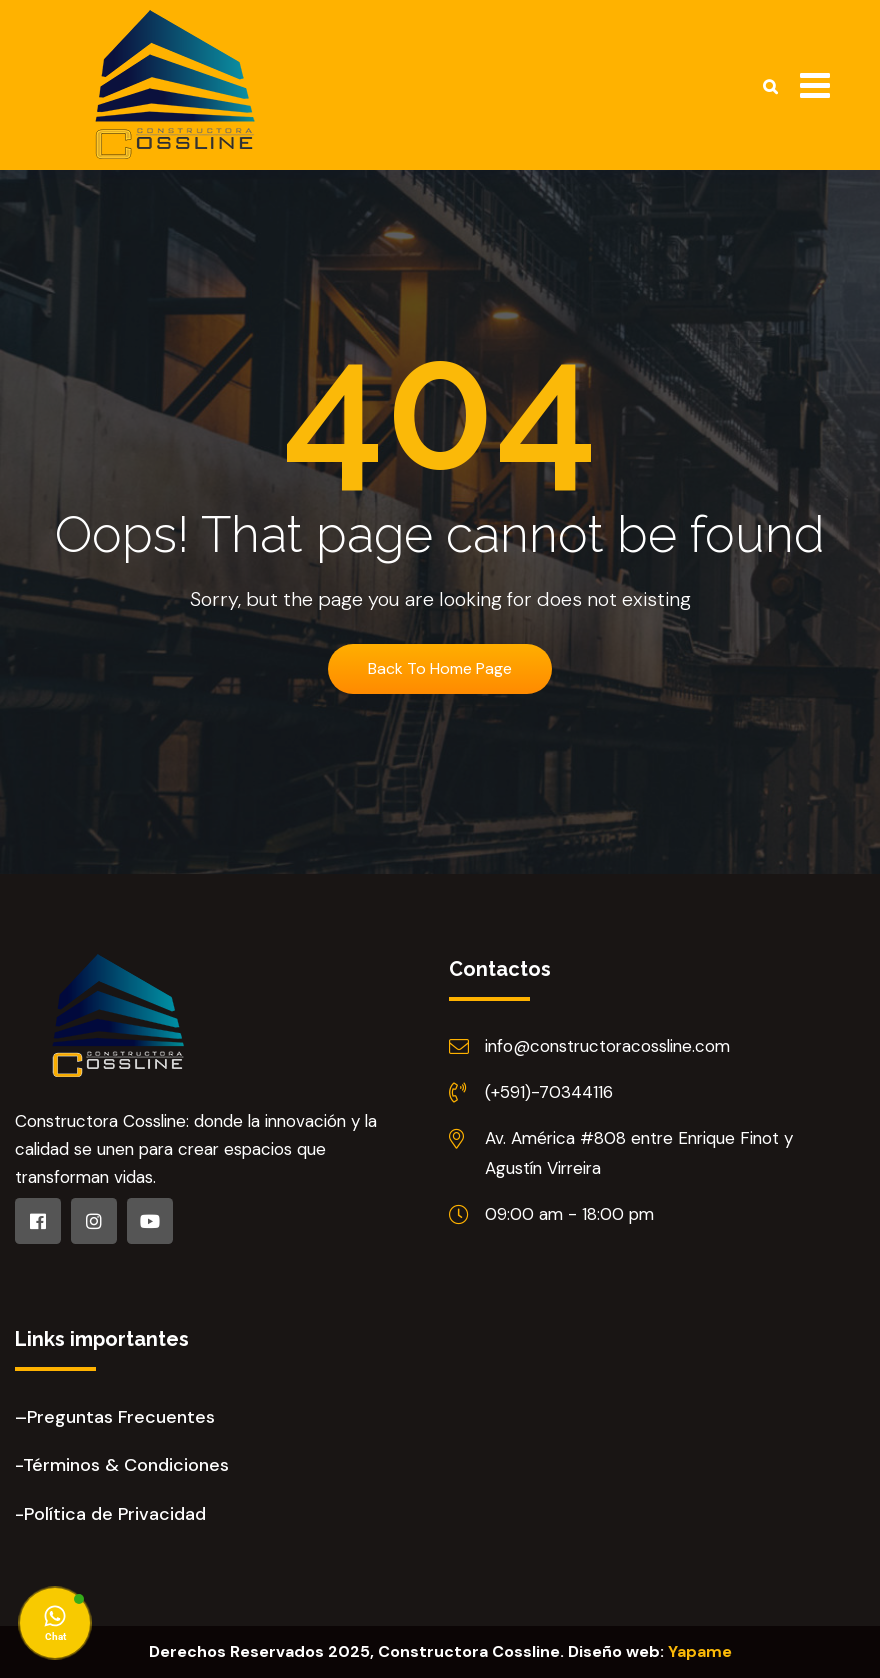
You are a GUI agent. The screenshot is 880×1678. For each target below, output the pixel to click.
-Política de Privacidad (110, 1514)
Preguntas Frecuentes (121, 1417)
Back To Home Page (440, 668)
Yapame (700, 1651)
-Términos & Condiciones (122, 1465)
